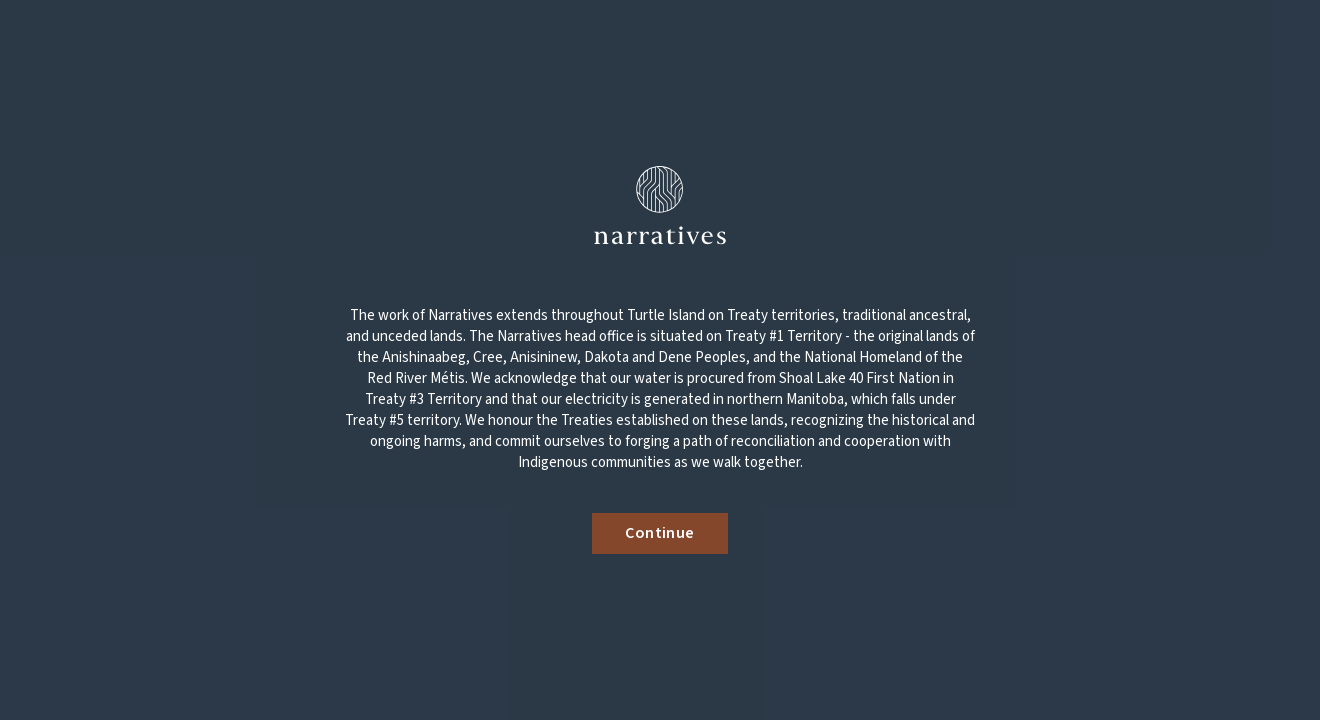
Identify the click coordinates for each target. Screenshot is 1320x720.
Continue (659, 533)
